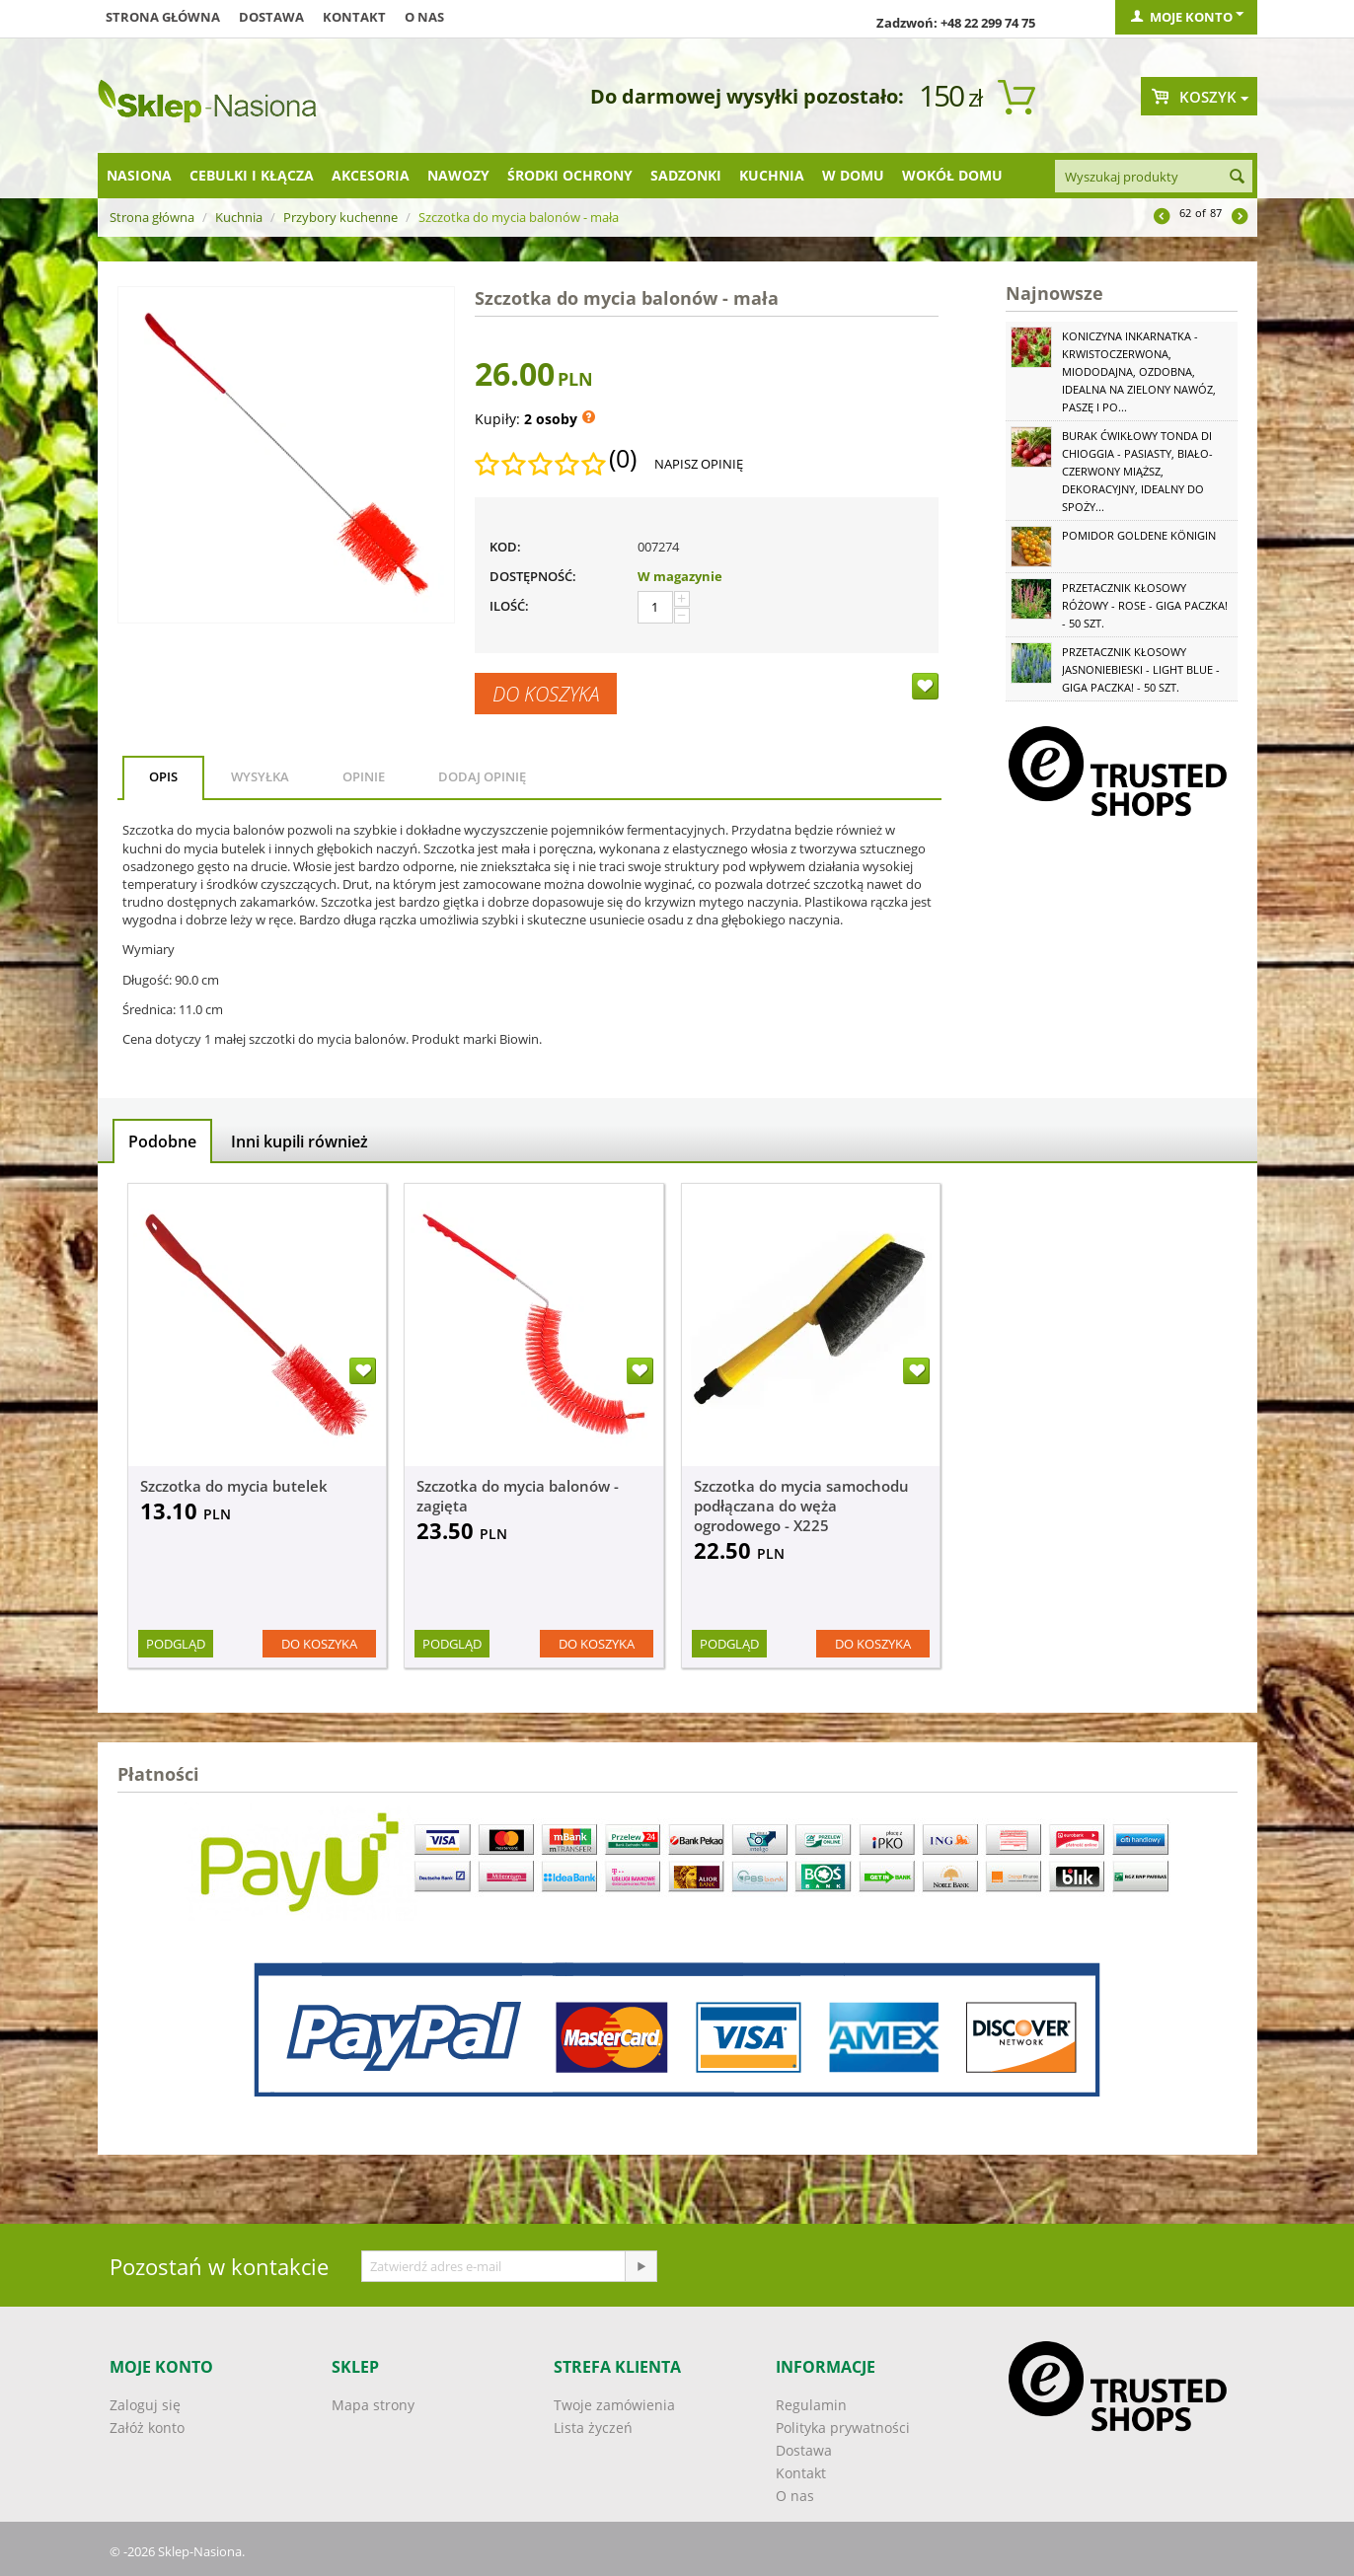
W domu (853, 175)
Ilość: (509, 606)
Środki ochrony (570, 175)
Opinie (363, 776)
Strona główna (163, 17)
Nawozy (458, 175)
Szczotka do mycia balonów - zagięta (517, 1495)
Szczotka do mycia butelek (234, 1486)
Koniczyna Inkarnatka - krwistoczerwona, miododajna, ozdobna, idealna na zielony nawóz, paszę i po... (1139, 371)
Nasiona (139, 175)
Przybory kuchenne (340, 217)
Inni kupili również (299, 1141)
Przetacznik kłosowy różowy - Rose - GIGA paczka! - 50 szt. (1145, 605)
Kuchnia (771, 175)
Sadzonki (685, 175)
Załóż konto (147, 2427)
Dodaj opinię (482, 776)
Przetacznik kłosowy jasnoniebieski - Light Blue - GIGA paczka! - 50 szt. (1141, 669)
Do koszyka (545, 693)
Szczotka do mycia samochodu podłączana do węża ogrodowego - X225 (801, 1505)
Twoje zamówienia (614, 2404)
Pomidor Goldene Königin (1139, 535)
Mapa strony (373, 2404)
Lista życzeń (593, 2427)
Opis (163, 776)
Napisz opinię (698, 464)
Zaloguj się (145, 2404)
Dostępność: (532, 576)
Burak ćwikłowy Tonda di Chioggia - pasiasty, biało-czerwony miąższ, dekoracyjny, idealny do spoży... (1137, 471)
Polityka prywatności (843, 2427)
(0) (623, 459)
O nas (424, 17)
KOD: (505, 546)
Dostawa (271, 17)
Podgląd (175, 1644)
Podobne (162, 1141)
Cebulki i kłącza (251, 175)
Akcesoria (371, 175)
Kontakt (354, 17)
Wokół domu (952, 175)
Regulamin (811, 2404)
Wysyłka (260, 776)
